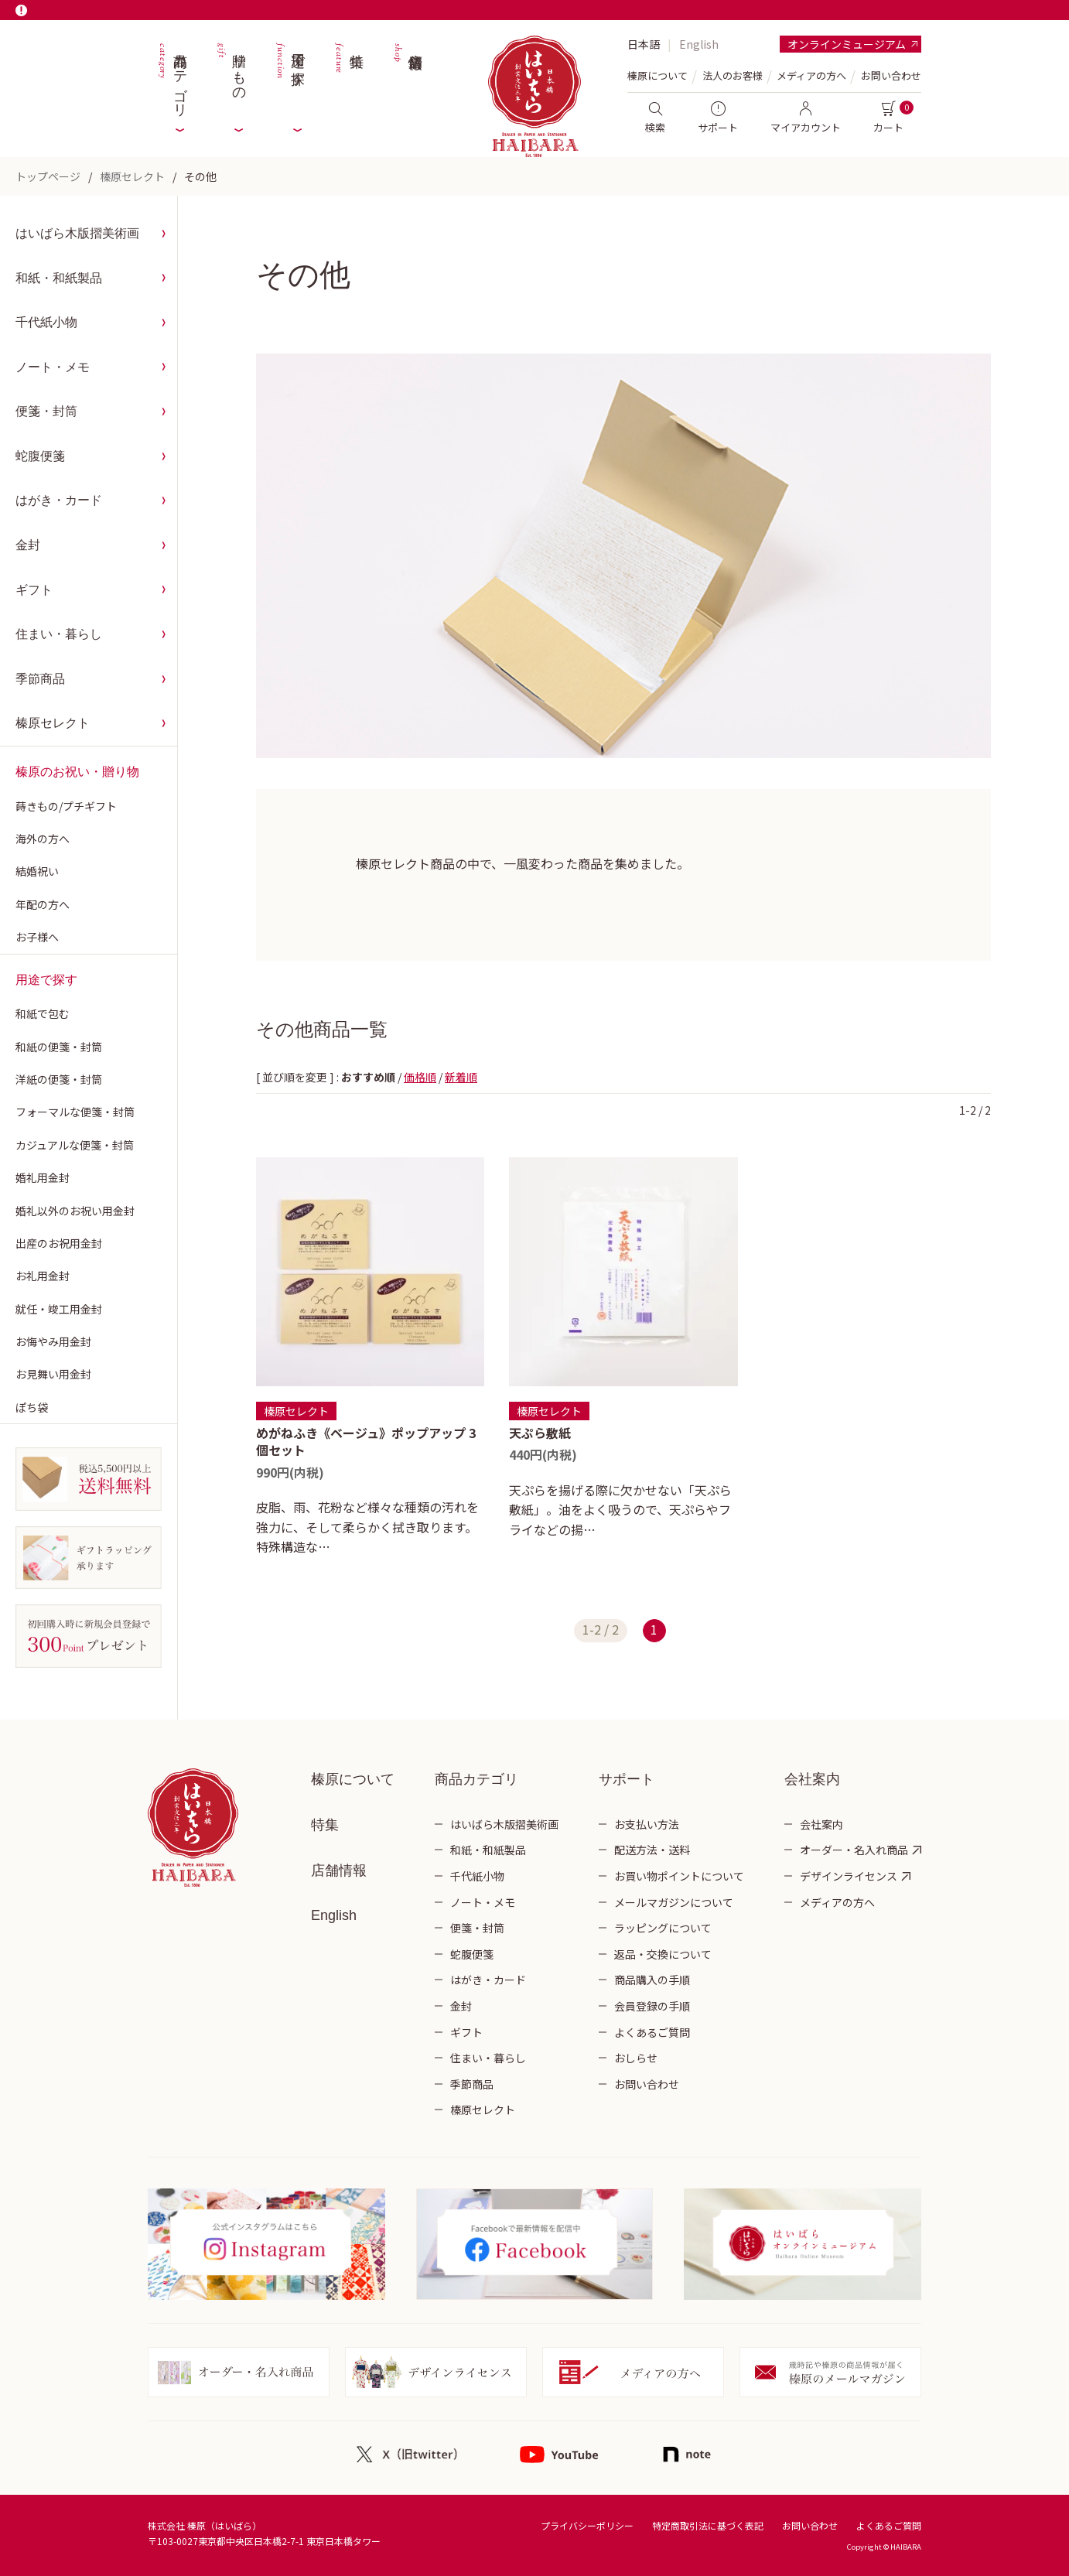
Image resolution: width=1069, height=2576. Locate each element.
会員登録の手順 (652, 2006)
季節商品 (40, 678)
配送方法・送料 (652, 1849)
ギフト (34, 589)
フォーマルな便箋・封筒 (75, 1111)
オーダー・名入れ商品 (854, 1849)
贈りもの (230, 77)
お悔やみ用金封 (53, 1341)
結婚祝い (37, 871)
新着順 (461, 1077)
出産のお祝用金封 (58, 1243)
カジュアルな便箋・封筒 (74, 1145)
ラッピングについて (663, 1927)
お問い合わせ (891, 75)
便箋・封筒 (46, 411)
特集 (348, 77)
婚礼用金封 (42, 1177)
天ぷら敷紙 (540, 1432)
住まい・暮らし (58, 634)
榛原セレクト (132, 176)
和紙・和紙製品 (58, 278)
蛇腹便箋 (40, 456)
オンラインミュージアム (846, 44)
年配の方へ (42, 904)
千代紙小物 (46, 322)
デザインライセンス (848, 1876)
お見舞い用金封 (53, 1374)
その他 (200, 176)
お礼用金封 (42, 1275)
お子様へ (37, 937)
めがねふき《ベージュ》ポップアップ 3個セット (366, 1441)
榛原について (352, 1779)
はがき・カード (58, 500)
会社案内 (821, 1824)
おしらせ (635, 2057)
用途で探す (289, 77)
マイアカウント (805, 118)
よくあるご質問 (652, 2032)
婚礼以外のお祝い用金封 (75, 1210)
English (699, 44)
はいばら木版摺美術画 (77, 233)
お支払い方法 (646, 1824)
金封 (27, 545)
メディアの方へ (811, 75)
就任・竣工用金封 (58, 1309)
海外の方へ (42, 838)
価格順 (420, 1077)
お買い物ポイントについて (679, 1876)
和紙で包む (42, 1013)
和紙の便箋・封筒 (58, 1046)
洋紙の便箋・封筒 (58, 1079)
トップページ (47, 176)
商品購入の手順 (652, 1979)
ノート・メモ (52, 367)
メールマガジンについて (673, 1902)
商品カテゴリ (171, 77)
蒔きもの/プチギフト (66, 806)
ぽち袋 (31, 1407)
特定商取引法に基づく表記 (707, 2525)
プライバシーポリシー (587, 2525)
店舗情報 (407, 77)
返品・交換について (663, 1954)
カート (888, 118)
